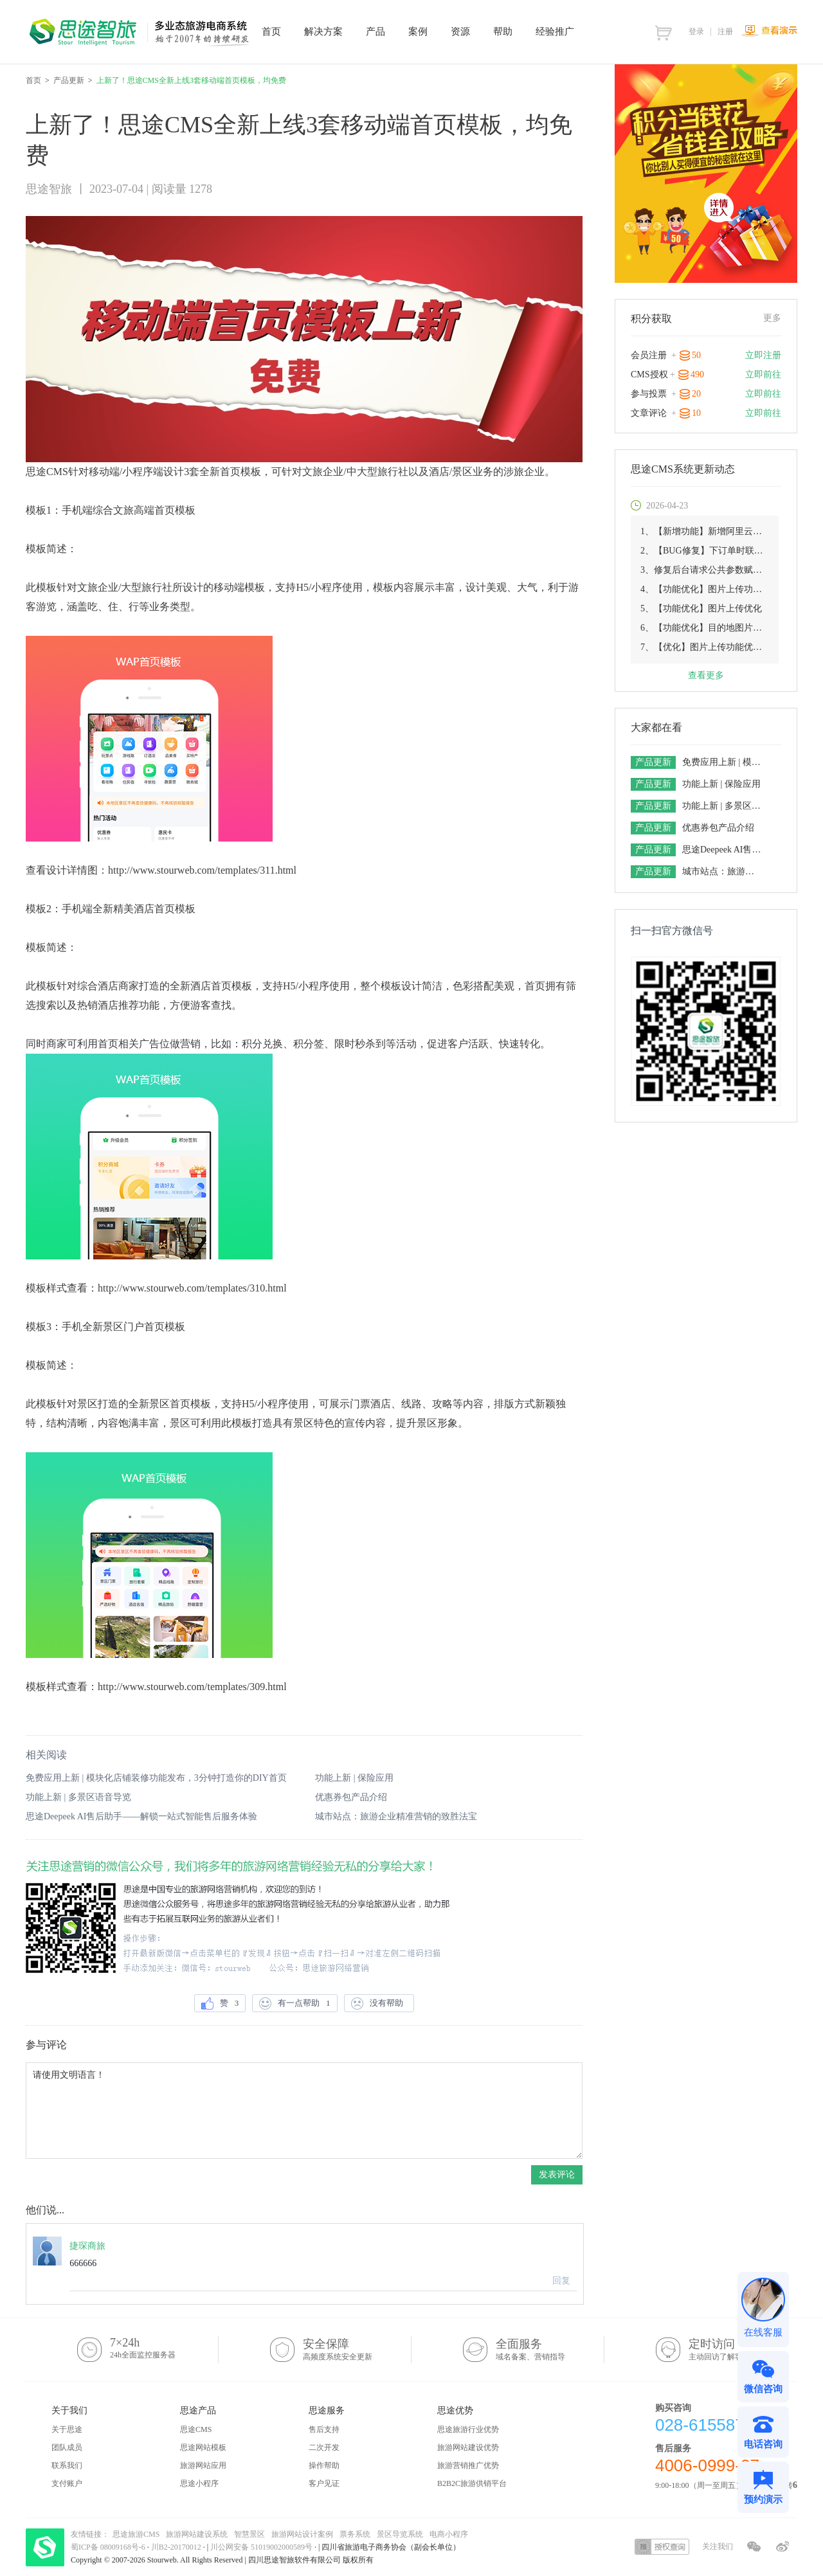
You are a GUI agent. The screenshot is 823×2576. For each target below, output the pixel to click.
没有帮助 (379, 2003)
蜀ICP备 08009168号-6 (109, 2547)
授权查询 (662, 2547)
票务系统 (354, 2534)
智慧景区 (249, 2534)
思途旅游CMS (136, 2534)
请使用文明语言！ (304, 2110)
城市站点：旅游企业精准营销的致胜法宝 (396, 1816)
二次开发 (324, 2447)
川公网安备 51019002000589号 (261, 2547)
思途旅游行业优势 (468, 2429)
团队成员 (66, 2447)
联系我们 (66, 2465)
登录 (696, 31)
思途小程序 (199, 2483)
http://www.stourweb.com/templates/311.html (202, 870)
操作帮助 (324, 2465)
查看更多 (706, 675)
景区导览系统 (400, 2534)
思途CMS (196, 2429)
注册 (725, 31)
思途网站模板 (203, 2447)
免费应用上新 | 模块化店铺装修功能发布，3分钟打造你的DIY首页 (156, 1778)
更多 (772, 318)
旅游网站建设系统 (197, 2534)
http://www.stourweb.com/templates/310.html (192, 1288)
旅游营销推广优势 (468, 2465)
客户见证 (324, 2483)
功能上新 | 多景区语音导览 (78, 1797)
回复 (561, 2280)
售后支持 (324, 2429)
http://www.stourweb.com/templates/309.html (192, 1686)
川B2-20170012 (177, 2547)
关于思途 (66, 2429)
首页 (33, 80)
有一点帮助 (294, 2003)
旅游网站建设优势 (468, 2447)
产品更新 (68, 80)
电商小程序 (449, 2534)
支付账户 (66, 2483)
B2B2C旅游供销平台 (472, 2483)
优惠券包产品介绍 (351, 1797)
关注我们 (717, 2546)
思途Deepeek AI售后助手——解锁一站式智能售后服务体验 (141, 1816)
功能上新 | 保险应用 (354, 1778)
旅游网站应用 (203, 2465)
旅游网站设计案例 (302, 2534)
